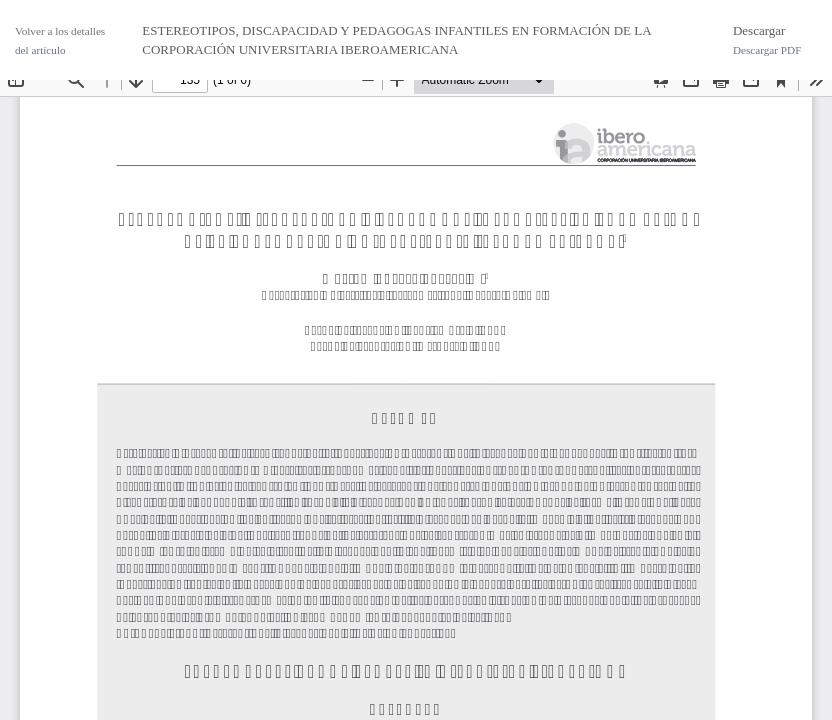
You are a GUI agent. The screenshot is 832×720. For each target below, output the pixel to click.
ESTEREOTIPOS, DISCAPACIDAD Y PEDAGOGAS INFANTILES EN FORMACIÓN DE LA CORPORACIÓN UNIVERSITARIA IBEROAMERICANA (396, 40)
